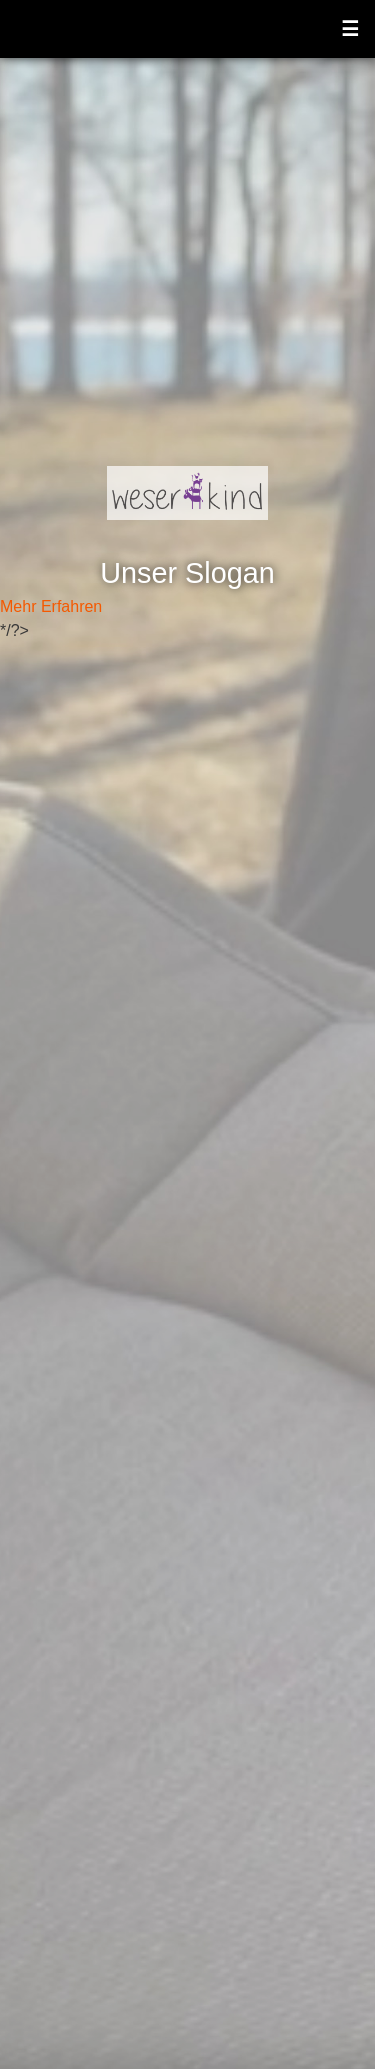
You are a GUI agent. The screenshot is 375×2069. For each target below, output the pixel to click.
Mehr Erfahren (51, 606)
